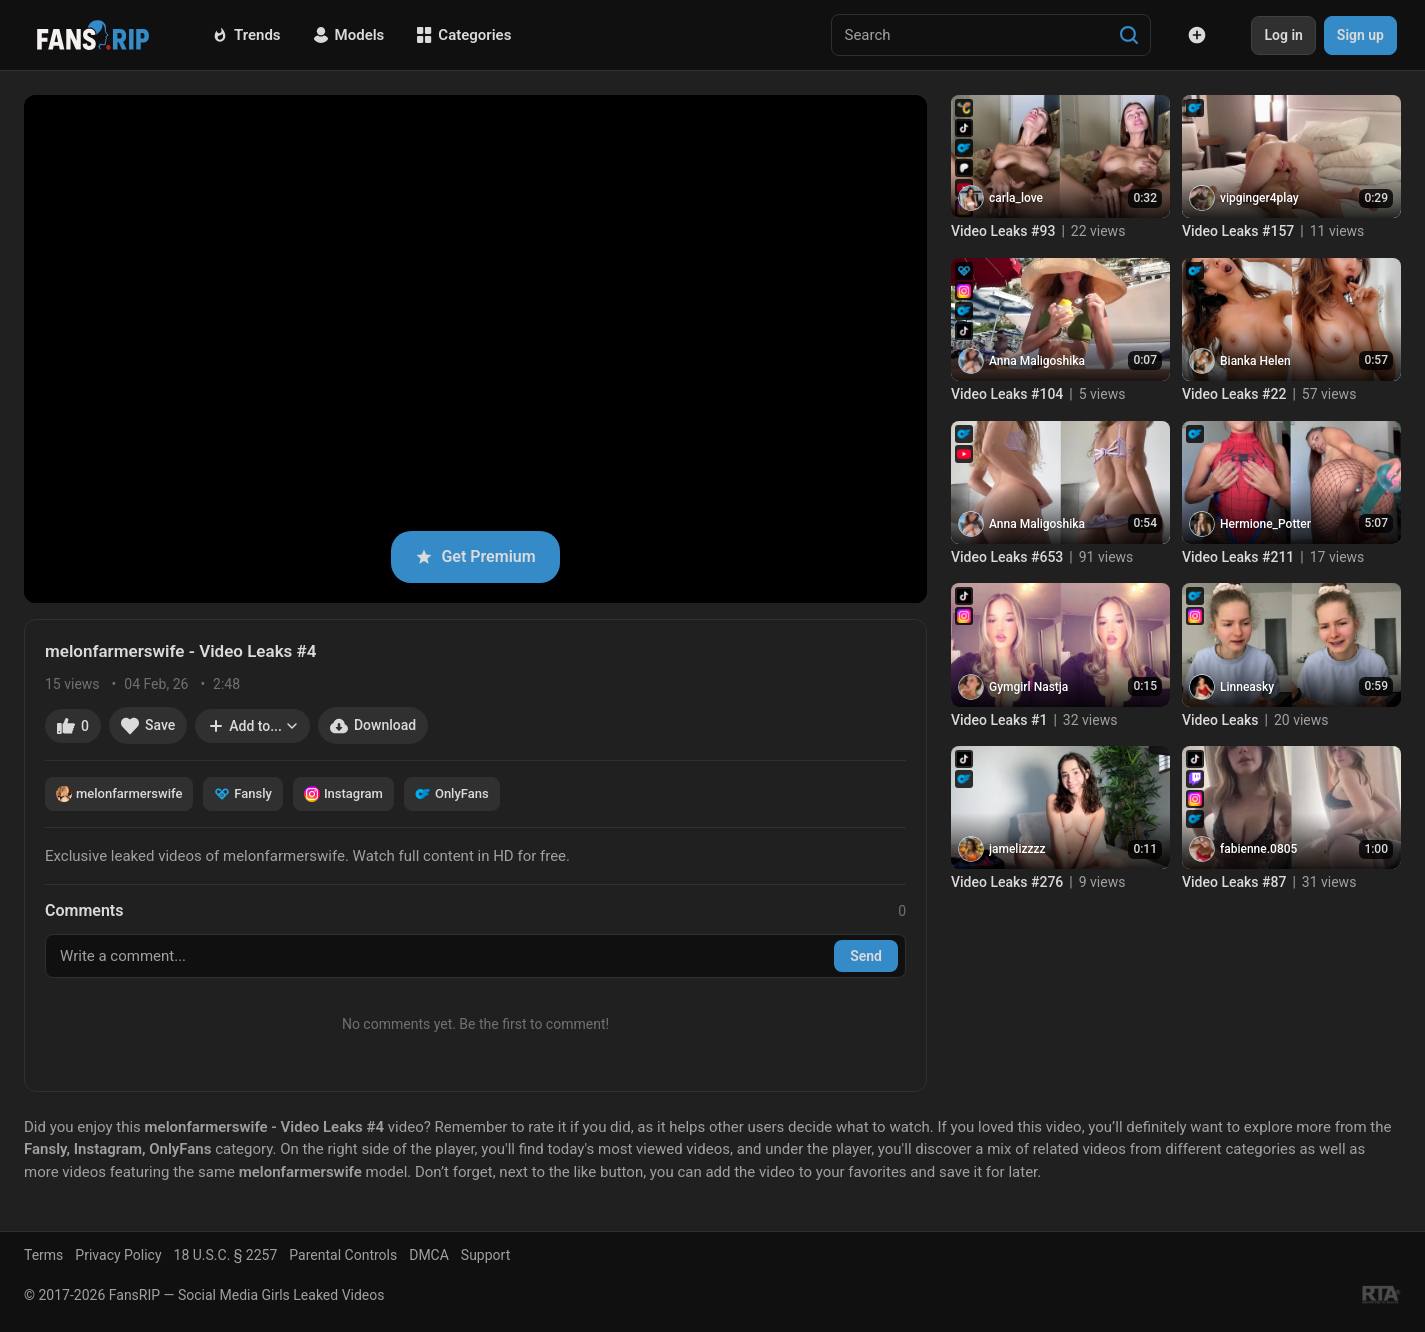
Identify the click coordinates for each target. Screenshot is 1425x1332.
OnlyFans (452, 794)
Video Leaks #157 (1238, 231)
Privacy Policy (118, 1255)
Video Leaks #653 (1007, 557)
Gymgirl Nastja (1028, 687)
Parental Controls (343, 1255)
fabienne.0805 (1258, 849)
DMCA (429, 1255)
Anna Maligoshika (1037, 361)
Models (349, 35)
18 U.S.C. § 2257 (226, 1255)
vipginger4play (1259, 198)
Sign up (1360, 35)
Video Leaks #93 (1003, 231)
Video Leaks (1220, 720)
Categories (463, 35)
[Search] (1129, 35)
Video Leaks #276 (1007, 882)
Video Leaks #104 (1007, 394)
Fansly (243, 794)
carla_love (1016, 198)
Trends (246, 35)
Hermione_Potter (1265, 524)
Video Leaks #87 (1234, 882)
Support (485, 1255)
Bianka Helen (1255, 361)
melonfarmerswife (119, 794)
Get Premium (475, 556)
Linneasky (1247, 687)
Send (866, 956)
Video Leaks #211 (1238, 557)
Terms (43, 1255)
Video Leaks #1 (999, 720)
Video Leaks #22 (1234, 394)
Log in (1283, 35)
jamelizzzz (1017, 849)
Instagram (343, 794)
